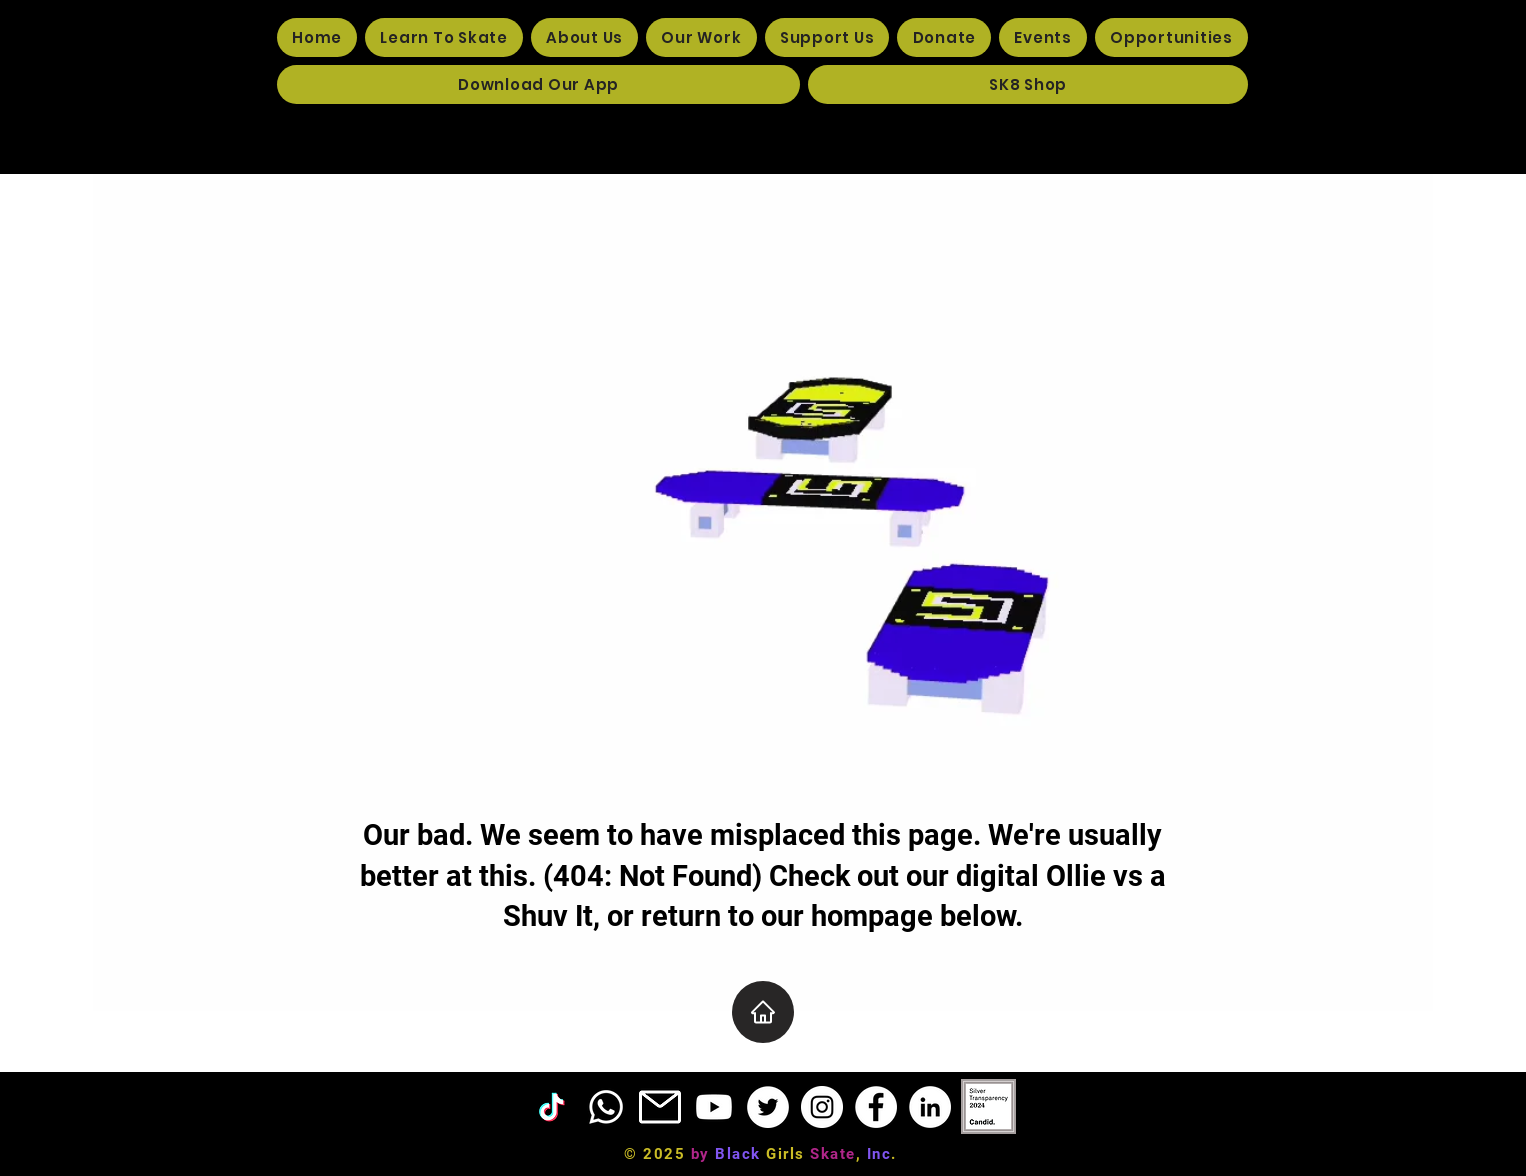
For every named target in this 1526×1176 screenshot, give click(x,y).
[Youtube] (714, 1107)
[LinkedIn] (930, 1107)
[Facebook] (876, 1107)
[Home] (763, 1012)
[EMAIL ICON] (660, 1107)
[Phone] (606, 1107)
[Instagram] (822, 1107)
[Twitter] (768, 1107)
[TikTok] (552, 1107)
